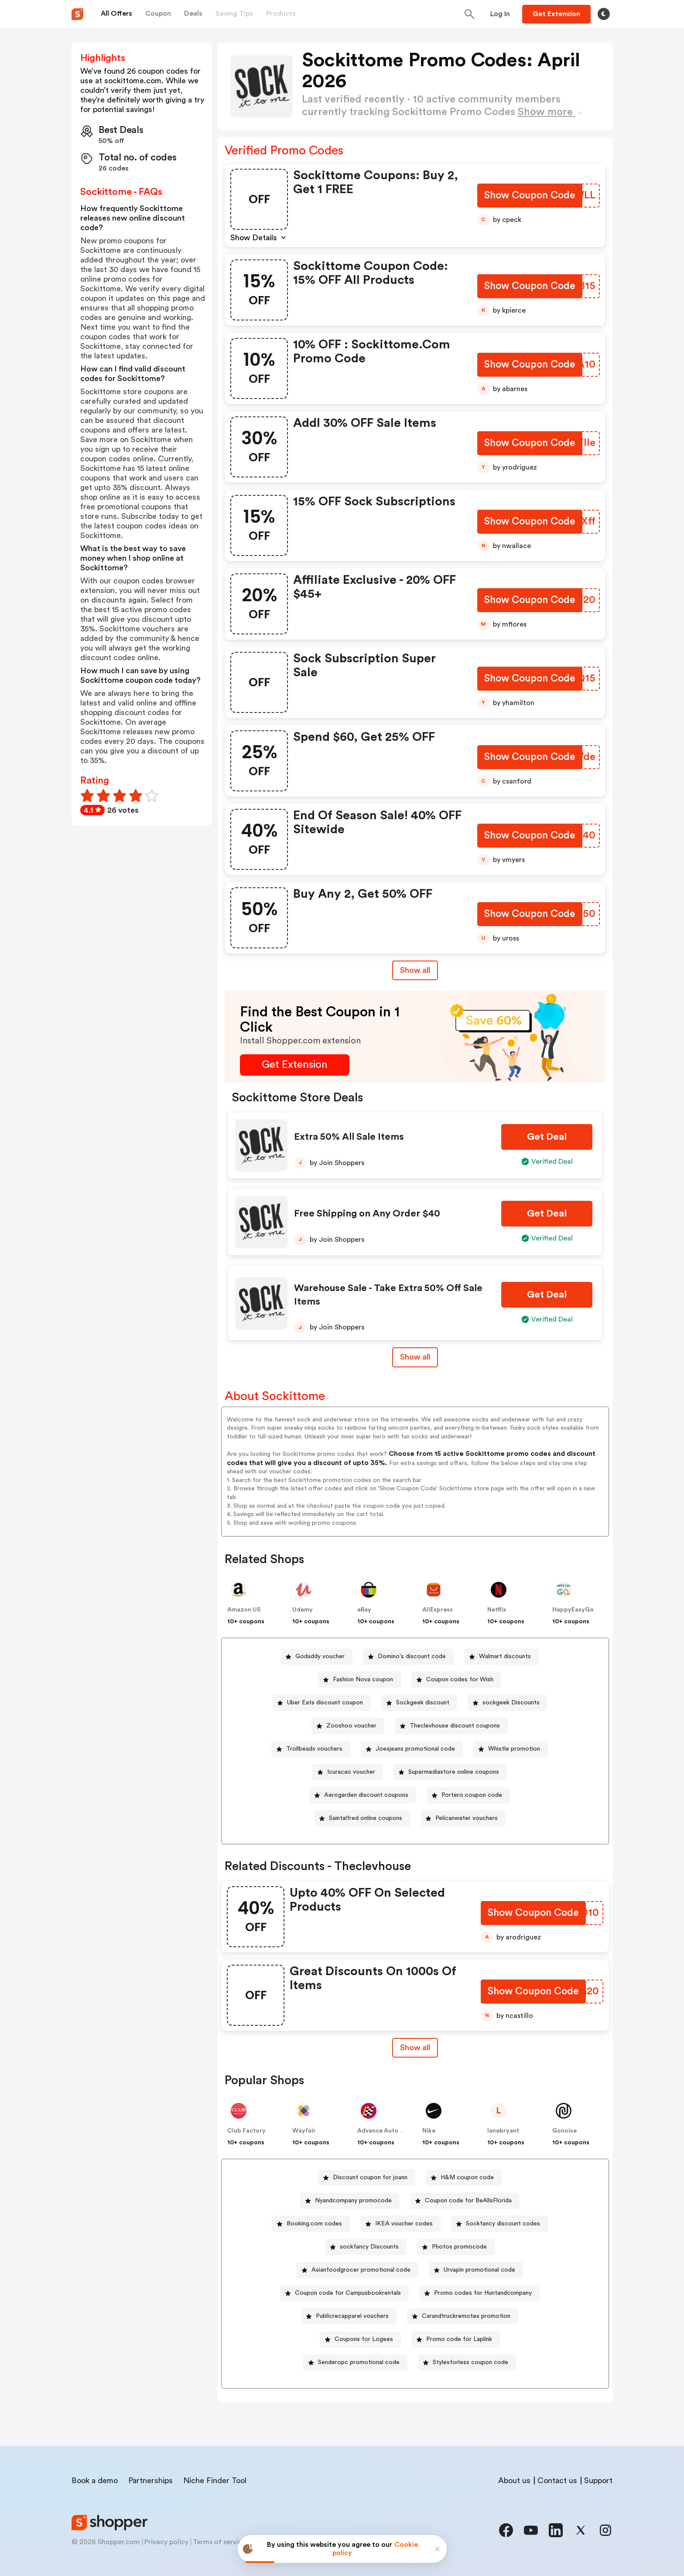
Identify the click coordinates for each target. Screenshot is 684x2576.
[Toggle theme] (603, 13)
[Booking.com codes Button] (311, 2224)
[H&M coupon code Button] (464, 2178)
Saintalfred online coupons (365, 1818)
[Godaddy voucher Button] (316, 1657)
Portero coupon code (471, 1795)
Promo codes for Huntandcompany (483, 2293)
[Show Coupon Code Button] (529, 196)
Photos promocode (459, 2247)
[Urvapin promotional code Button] (476, 2270)
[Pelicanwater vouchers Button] (463, 1818)
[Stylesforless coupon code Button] (467, 2363)
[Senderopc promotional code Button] (355, 2363)
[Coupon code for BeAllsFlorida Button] (465, 2201)
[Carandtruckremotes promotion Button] (462, 2316)
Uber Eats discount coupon (325, 1703)
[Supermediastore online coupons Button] (450, 1772)
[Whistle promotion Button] (510, 1749)
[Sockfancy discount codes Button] (499, 2224)
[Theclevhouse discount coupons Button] (451, 1726)
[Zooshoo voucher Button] (347, 1726)
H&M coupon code (467, 2177)
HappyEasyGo (573, 1610)
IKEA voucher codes (404, 2224)
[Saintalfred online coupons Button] (362, 1818)
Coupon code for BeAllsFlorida (468, 2201)
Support (598, 2480)
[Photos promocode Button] (456, 2247)
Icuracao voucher (351, 1772)
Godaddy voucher (320, 1656)
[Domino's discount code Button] (408, 1657)
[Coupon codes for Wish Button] (456, 1680)
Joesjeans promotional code (415, 1749)
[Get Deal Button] (547, 1137)
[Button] (500, 14)
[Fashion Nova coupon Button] (359, 1680)
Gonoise (564, 2131)
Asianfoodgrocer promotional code (360, 2270)
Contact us (557, 2480)
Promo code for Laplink (459, 2339)
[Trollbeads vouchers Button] (310, 1749)
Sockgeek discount (422, 1703)
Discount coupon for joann (370, 2177)
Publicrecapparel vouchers (352, 2316)
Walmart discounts (505, 1656)
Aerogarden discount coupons (366, 1795)
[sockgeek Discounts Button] (507, 1703)
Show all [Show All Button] (415, 970)
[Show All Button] (415, 2048)
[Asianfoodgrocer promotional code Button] (357, 2270)
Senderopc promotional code (359, 2362)
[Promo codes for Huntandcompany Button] (479, 2293)
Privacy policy (166, 2542)
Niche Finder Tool (214, 2480)
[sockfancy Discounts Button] (366, 2247)
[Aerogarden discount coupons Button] (362, 1795)
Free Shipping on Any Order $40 (367, 1213)
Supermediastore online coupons (453, 1772)
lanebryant (503, 2131)
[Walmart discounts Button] (501, 1657)
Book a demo (95, 2480)
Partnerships (150, 2480)
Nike (428, 2131)
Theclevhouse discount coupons (455, 1726)
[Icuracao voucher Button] (347, 1772)
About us (514, 2480)
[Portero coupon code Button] (468, 1795)
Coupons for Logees (364, 2339)
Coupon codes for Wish (459, 1679)
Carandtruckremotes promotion (466, 2316)
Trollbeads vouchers (314, 1749)
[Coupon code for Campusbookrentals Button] (344, 2293)
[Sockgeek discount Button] (419, 1703)
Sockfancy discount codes (503, 2224)
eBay (364, 1610)
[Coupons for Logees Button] (360, 2339)
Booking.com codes (314, 2224)
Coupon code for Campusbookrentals (348, 2293)
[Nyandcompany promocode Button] (350, 2201)
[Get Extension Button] (294, 1065)
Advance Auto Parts (386, 2131)
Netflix (496, 1610)
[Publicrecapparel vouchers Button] (349, 2316)
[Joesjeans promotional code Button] (412, 1749)
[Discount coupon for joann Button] (366, 2178)
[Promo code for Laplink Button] (455, 2339)
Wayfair (304, 2131)
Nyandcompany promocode (353, 2201)
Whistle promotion (514, 1749)
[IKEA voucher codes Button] (400, 2224)
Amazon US (244, 1610)
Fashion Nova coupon (363, 1679)
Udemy (302, 1610)
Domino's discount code (412, 1656)
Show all (415, 2047)
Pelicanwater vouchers (466, 1818)
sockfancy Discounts (369, 2247)
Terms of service (219, 2542)
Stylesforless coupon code (470, 2362)
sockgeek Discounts (511, 1703)
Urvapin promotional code (479, 2270)
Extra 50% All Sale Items (349, 1136)
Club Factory (246, 2131)
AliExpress (437, 1610)
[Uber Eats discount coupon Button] (321, 1703)
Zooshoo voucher (351, 1726)
